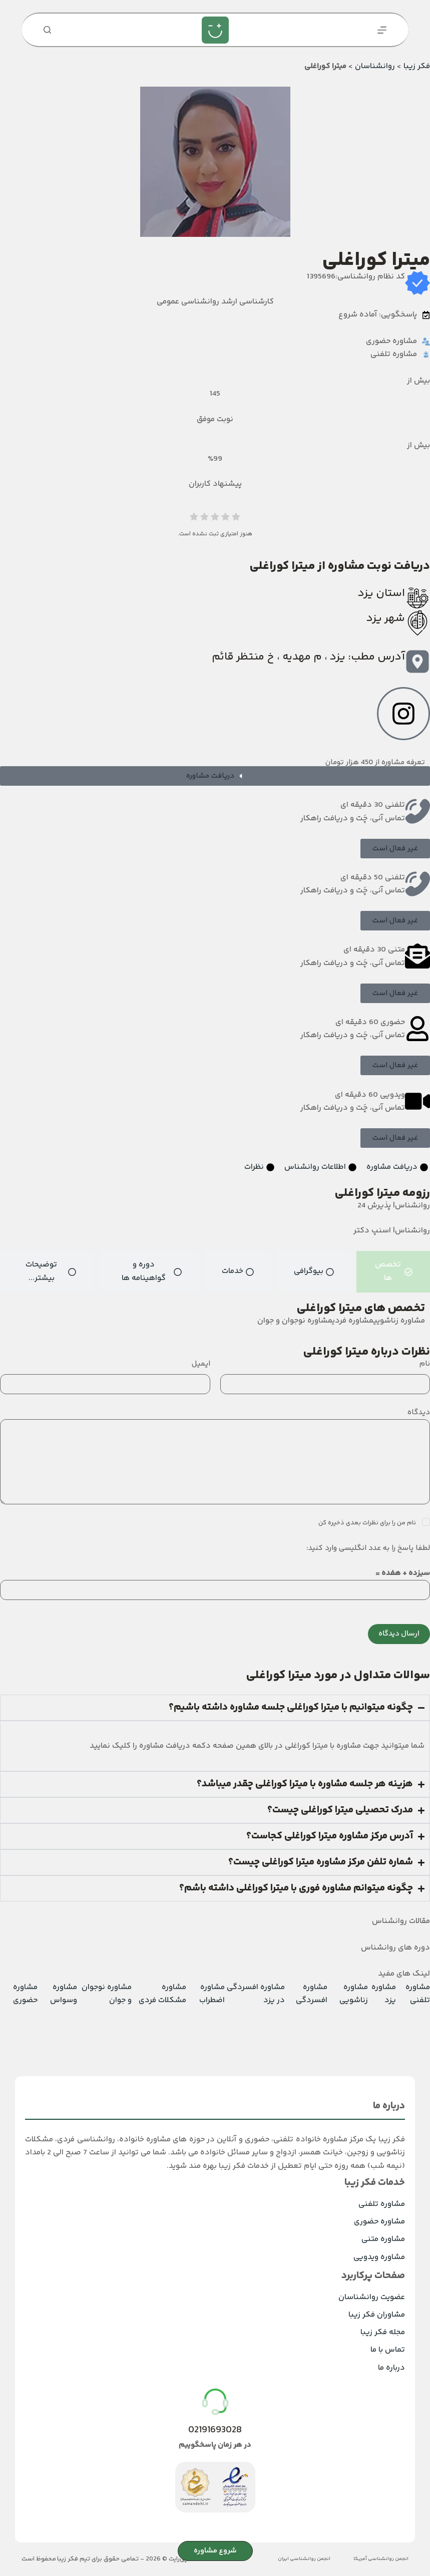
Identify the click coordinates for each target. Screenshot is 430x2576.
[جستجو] (47, 30)
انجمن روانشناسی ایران (304, 2559)
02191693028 (215, 2430)
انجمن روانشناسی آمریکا (380, 2559)
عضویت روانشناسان (371, 2297)
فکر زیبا (416, 66)
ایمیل (201, 1364)
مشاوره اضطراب (212, 1994)
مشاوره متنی (383, 2239)
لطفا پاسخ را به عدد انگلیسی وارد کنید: (368, 1548)
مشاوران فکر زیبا (376, 2315)
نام (424, 1364)
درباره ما (391, 2368)
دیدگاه (418, 1412)
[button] (395, 848)
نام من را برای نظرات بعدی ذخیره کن (367, 1523)
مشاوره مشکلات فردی (162, 1994)
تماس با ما (387, 2350)
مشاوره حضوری (25, 1994)
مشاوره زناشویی (353, 1994)
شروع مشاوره (215, 2550)
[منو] (381, 30)
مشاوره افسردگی (311, 1994)
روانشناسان (375, 66)
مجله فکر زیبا (382, 2332)
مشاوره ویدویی (379, 2257)
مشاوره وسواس (63, 1994)
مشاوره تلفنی (417, 1994)
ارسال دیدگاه (398, 1634)
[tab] (393, 1272)
